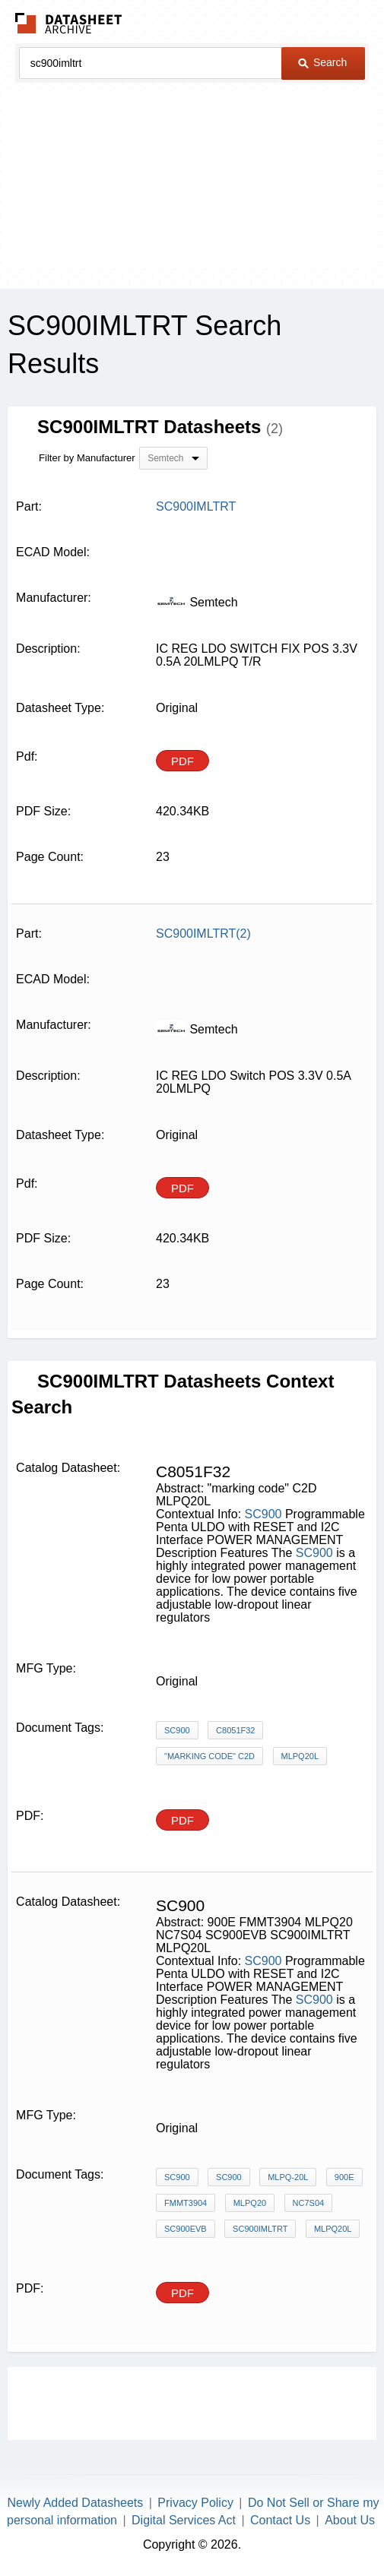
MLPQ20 (249, 2202)
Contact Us (280, 2520)
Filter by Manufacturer (87, 458)
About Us (350, 2520)
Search (322, 62)
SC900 (263, 1514)
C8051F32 (235, 1730)
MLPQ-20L (288, 2177)
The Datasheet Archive (68, 23)
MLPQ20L (300, 1756)
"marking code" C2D (209, 1756)
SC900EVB (185, 2228)
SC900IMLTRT (260, 2228)
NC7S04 (309, 2202)
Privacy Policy (195, 2502)
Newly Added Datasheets (76, 2502)
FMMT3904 (185, 2202)
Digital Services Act (184, 2520)
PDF (182, 761)
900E (344, 2177)
